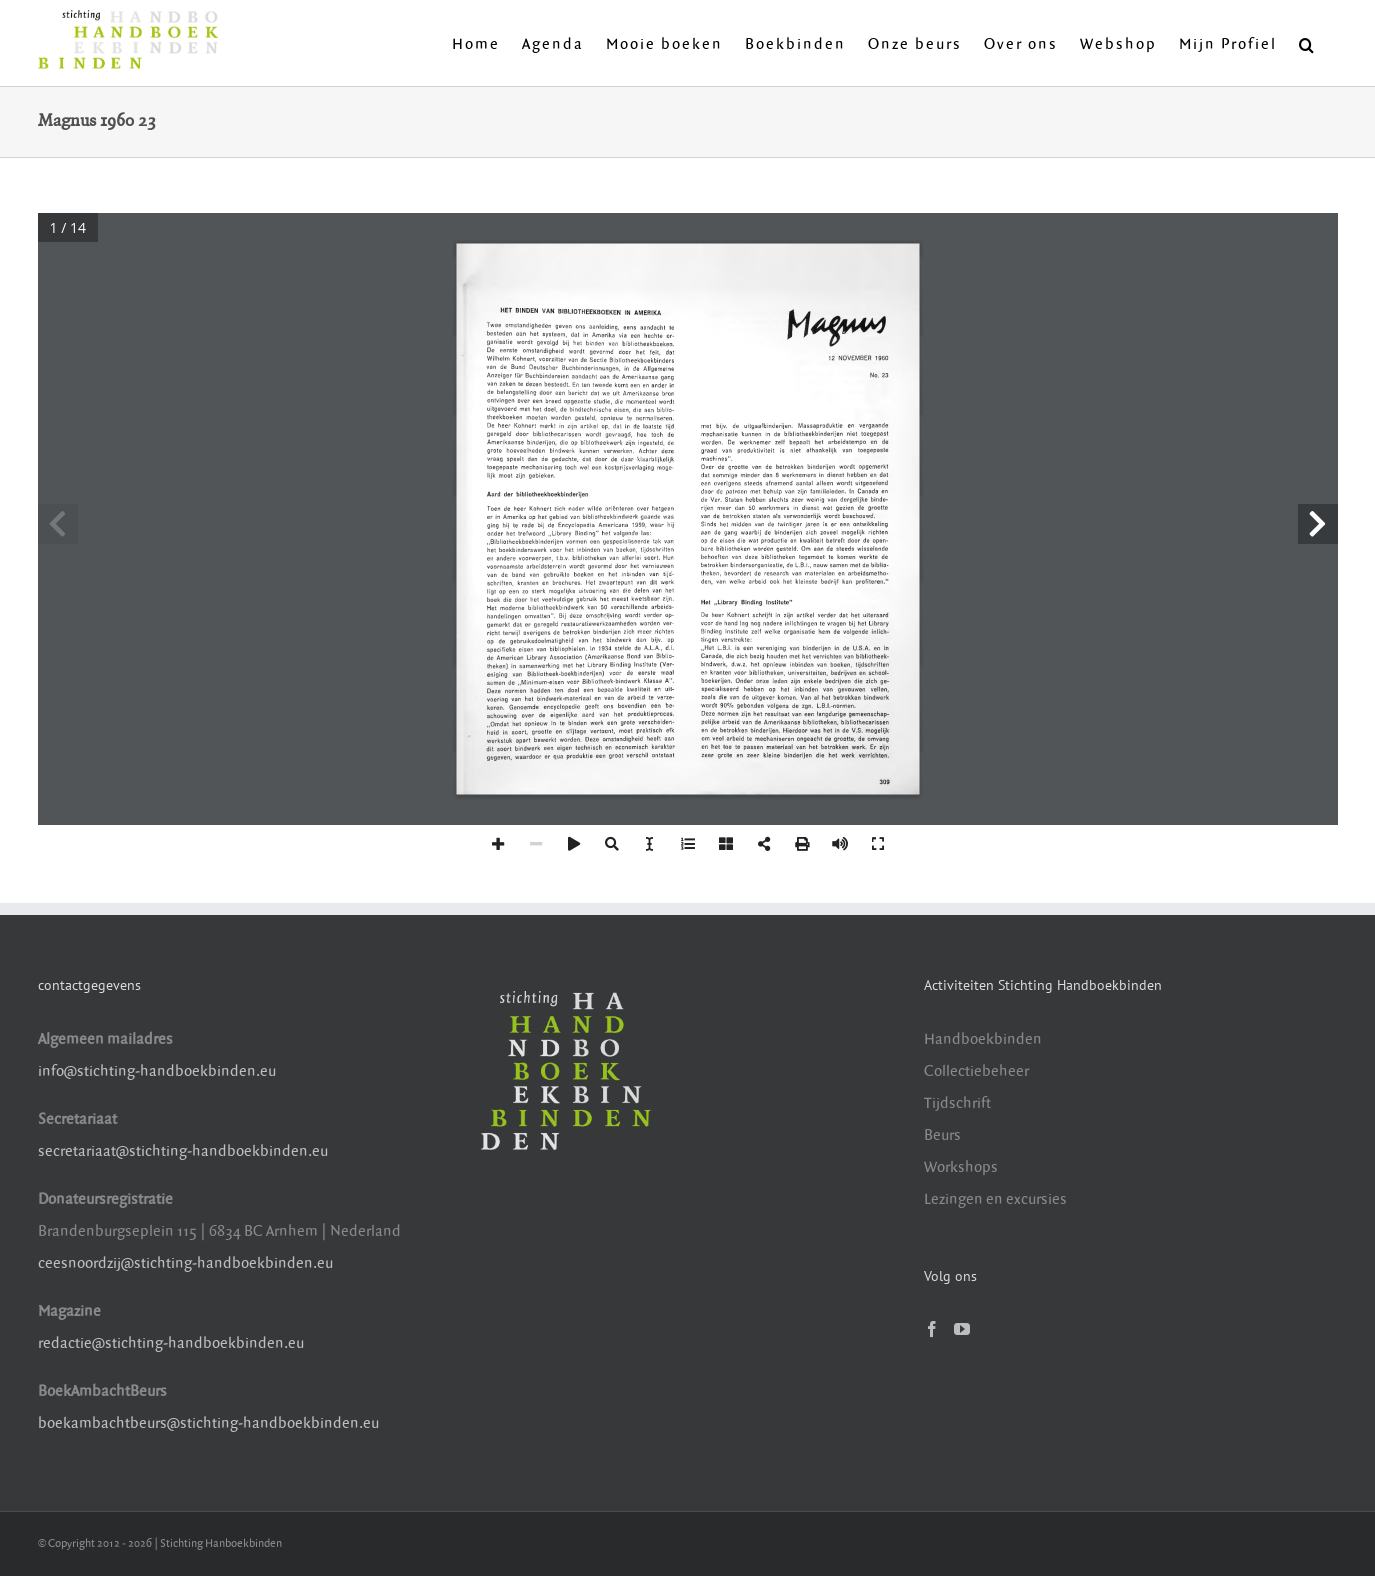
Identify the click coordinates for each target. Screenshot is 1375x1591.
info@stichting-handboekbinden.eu (157, 1071)
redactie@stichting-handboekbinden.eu (171, 1343)
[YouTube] (962, 1329)
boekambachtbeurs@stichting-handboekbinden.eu (208, 1423)
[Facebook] (932, 1329)
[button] (1307, 43)
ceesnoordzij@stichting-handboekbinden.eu (185, 1263)
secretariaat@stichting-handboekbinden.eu (183, 1151)
